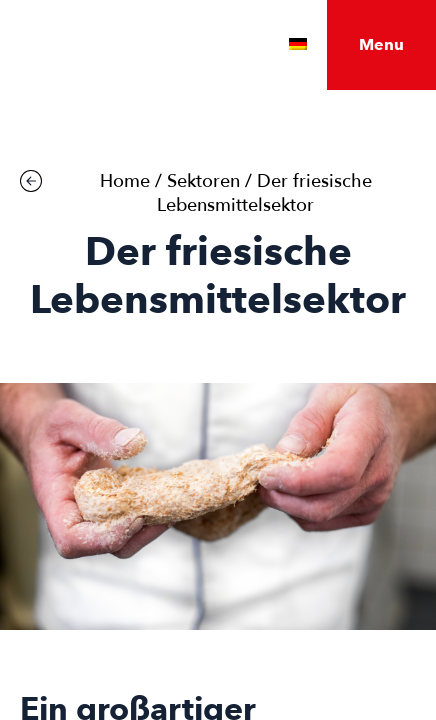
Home (125, 181)
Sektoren (203, 181)
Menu (381, 44)
